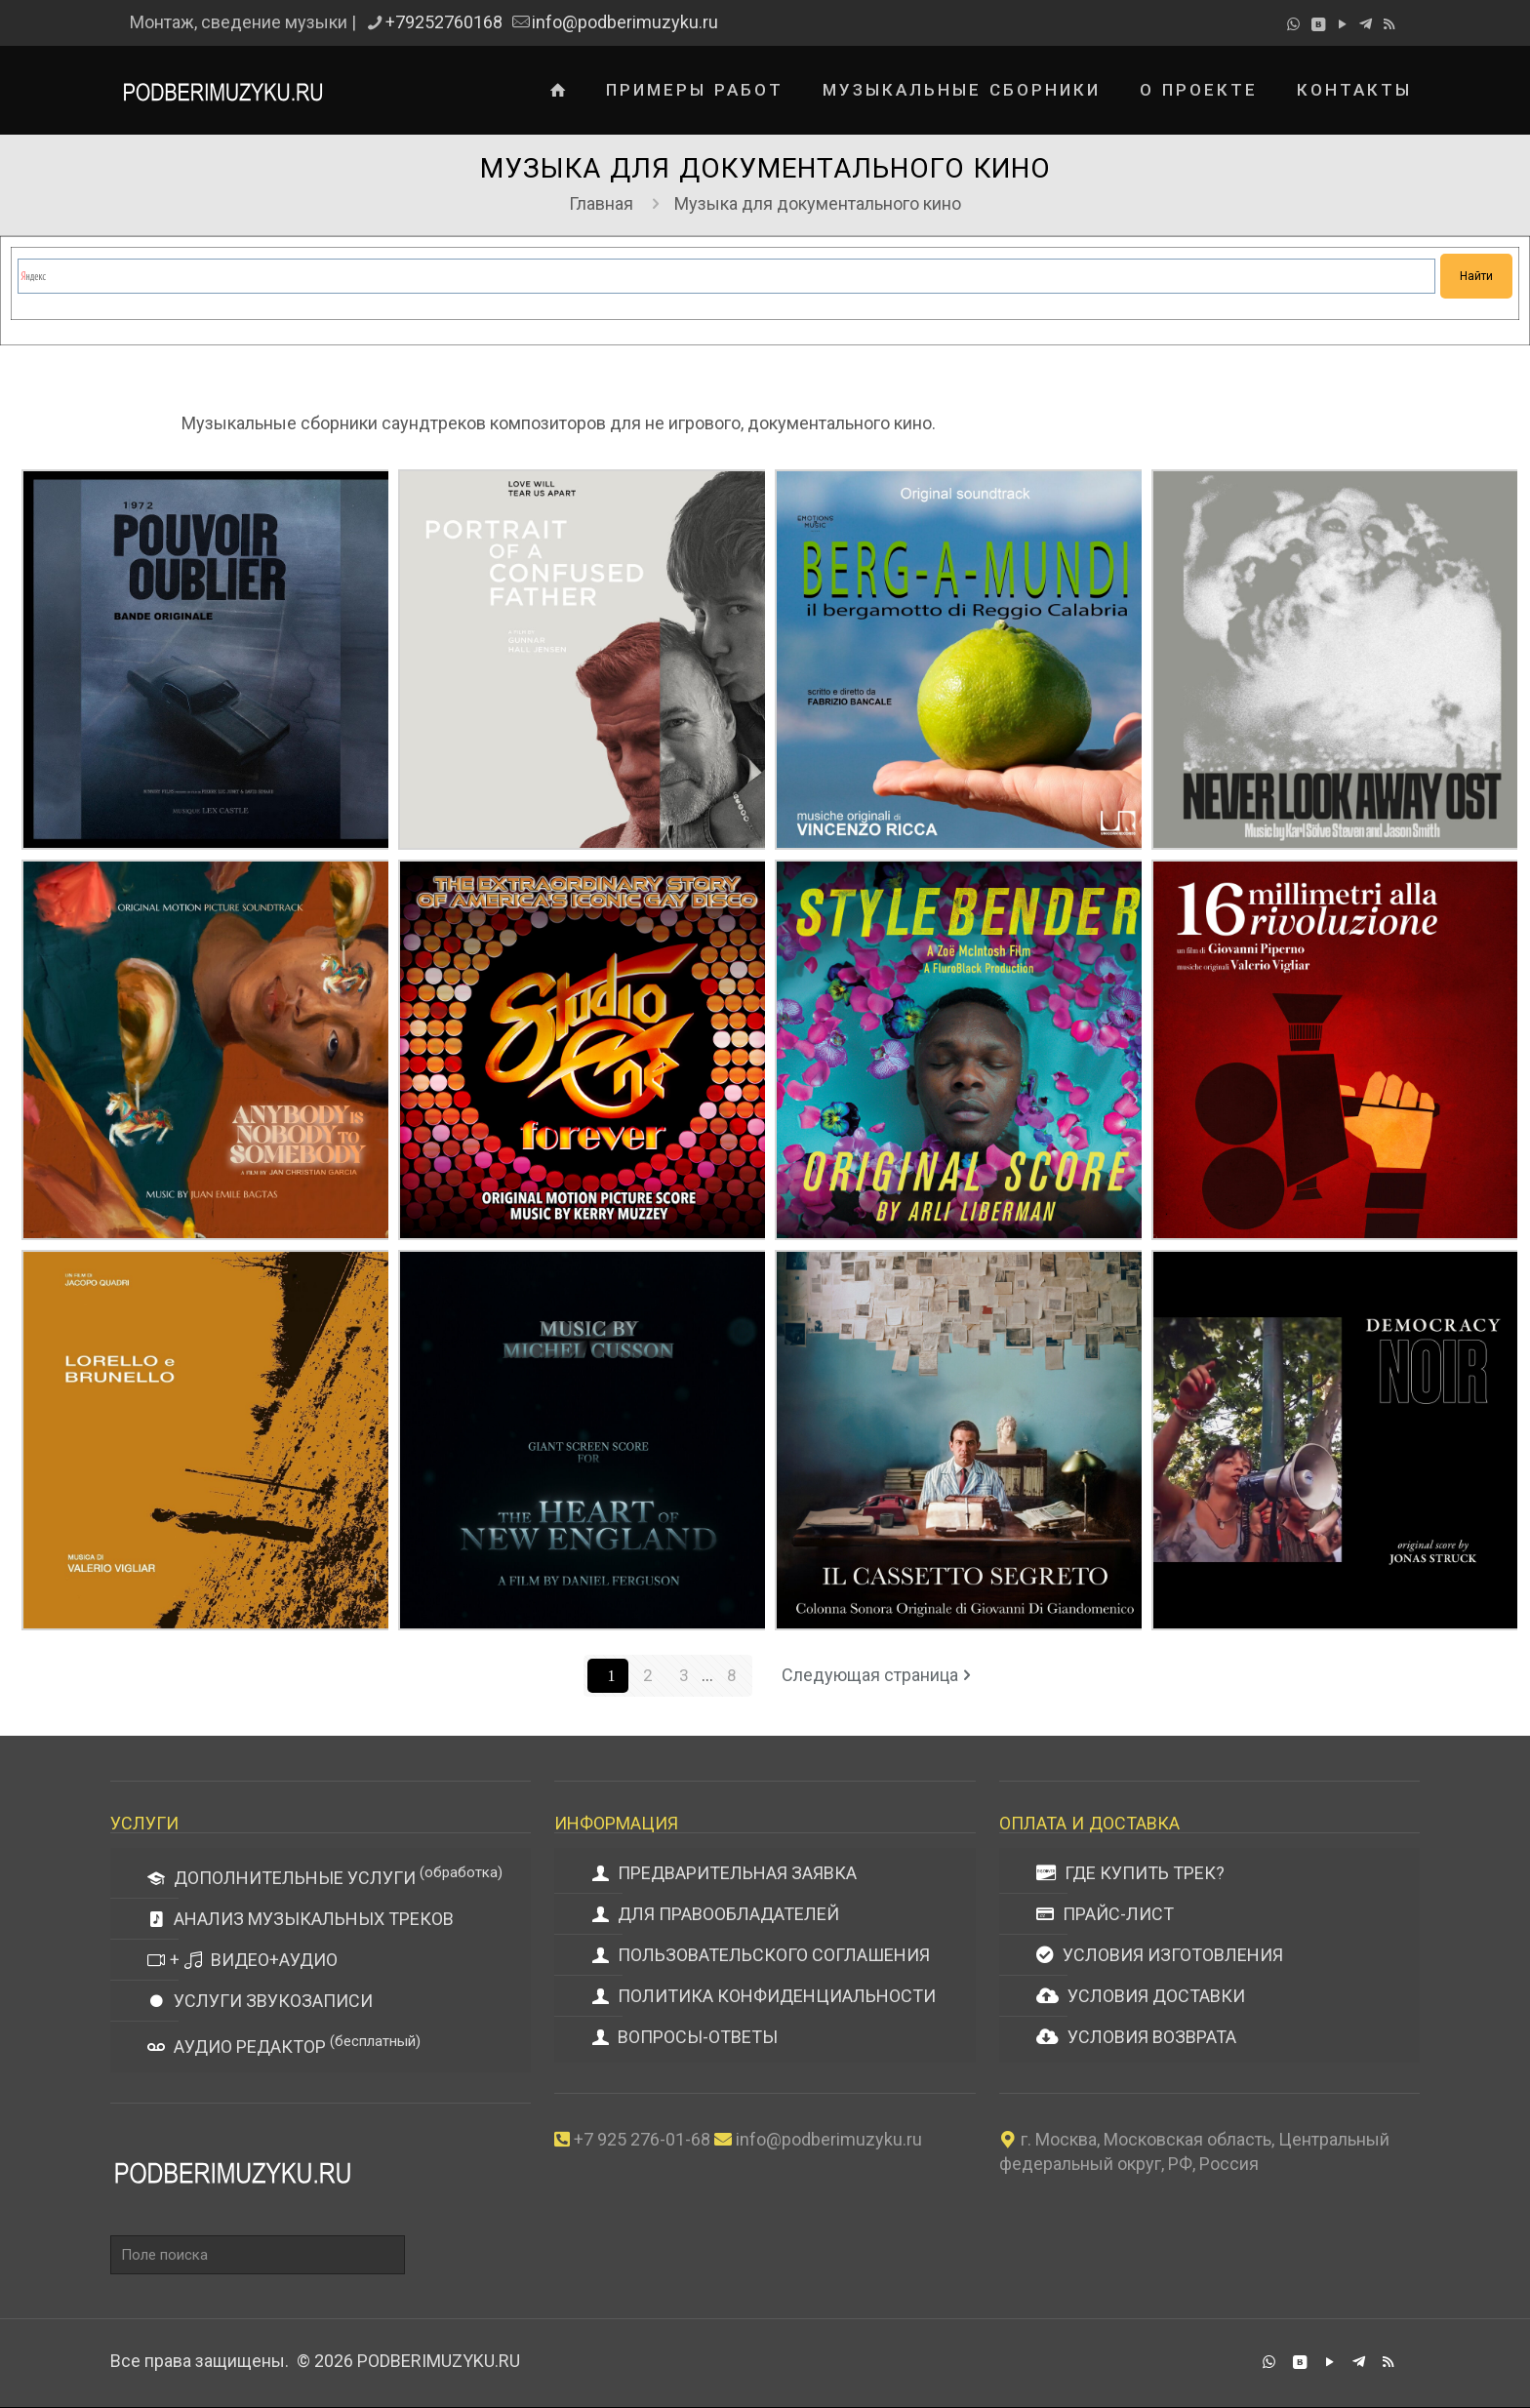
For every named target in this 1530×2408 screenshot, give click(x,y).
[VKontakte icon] (1317, 24)
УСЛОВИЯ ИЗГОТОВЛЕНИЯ (1159, 1956)
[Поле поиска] (257, 2255)
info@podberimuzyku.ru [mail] (625, 22)
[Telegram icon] (1365, 24)
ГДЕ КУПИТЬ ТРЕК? (1130, 1874)
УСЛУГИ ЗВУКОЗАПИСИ (260, 2001)
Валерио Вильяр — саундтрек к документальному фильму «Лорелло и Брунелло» (335, 1261)
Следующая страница (879, 1676)
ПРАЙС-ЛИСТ (1105, 1915)
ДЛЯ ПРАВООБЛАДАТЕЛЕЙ (715, 1915)
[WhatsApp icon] (1293, 24)
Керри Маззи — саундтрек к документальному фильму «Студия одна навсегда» (712, 905)
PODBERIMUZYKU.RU (438, 2361)
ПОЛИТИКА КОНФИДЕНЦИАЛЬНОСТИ (763, 1997)
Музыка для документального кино (817, 203)
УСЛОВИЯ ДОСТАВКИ (1140, 1997)
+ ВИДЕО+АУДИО (242, 1960)
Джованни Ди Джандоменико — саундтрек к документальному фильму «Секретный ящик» (1088, 1261)
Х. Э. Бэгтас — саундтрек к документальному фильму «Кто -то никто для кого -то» (335, 871)
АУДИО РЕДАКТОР (284, 2045)
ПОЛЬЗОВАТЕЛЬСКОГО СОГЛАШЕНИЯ (760, 1956)
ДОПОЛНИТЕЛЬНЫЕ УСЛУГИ (325, 1877)
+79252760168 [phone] (444, 22)
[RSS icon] (1389, 24)
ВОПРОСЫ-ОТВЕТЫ (684, 2037)
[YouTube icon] (1342, 24)
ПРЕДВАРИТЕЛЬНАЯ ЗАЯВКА (724, 1874)
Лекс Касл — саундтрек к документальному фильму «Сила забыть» (335, 548)
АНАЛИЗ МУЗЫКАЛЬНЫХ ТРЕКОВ (300, 1919)
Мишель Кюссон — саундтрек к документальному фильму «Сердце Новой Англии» (712, 1261)
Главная (601, 203)
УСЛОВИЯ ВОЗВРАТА (1136, 2037)
